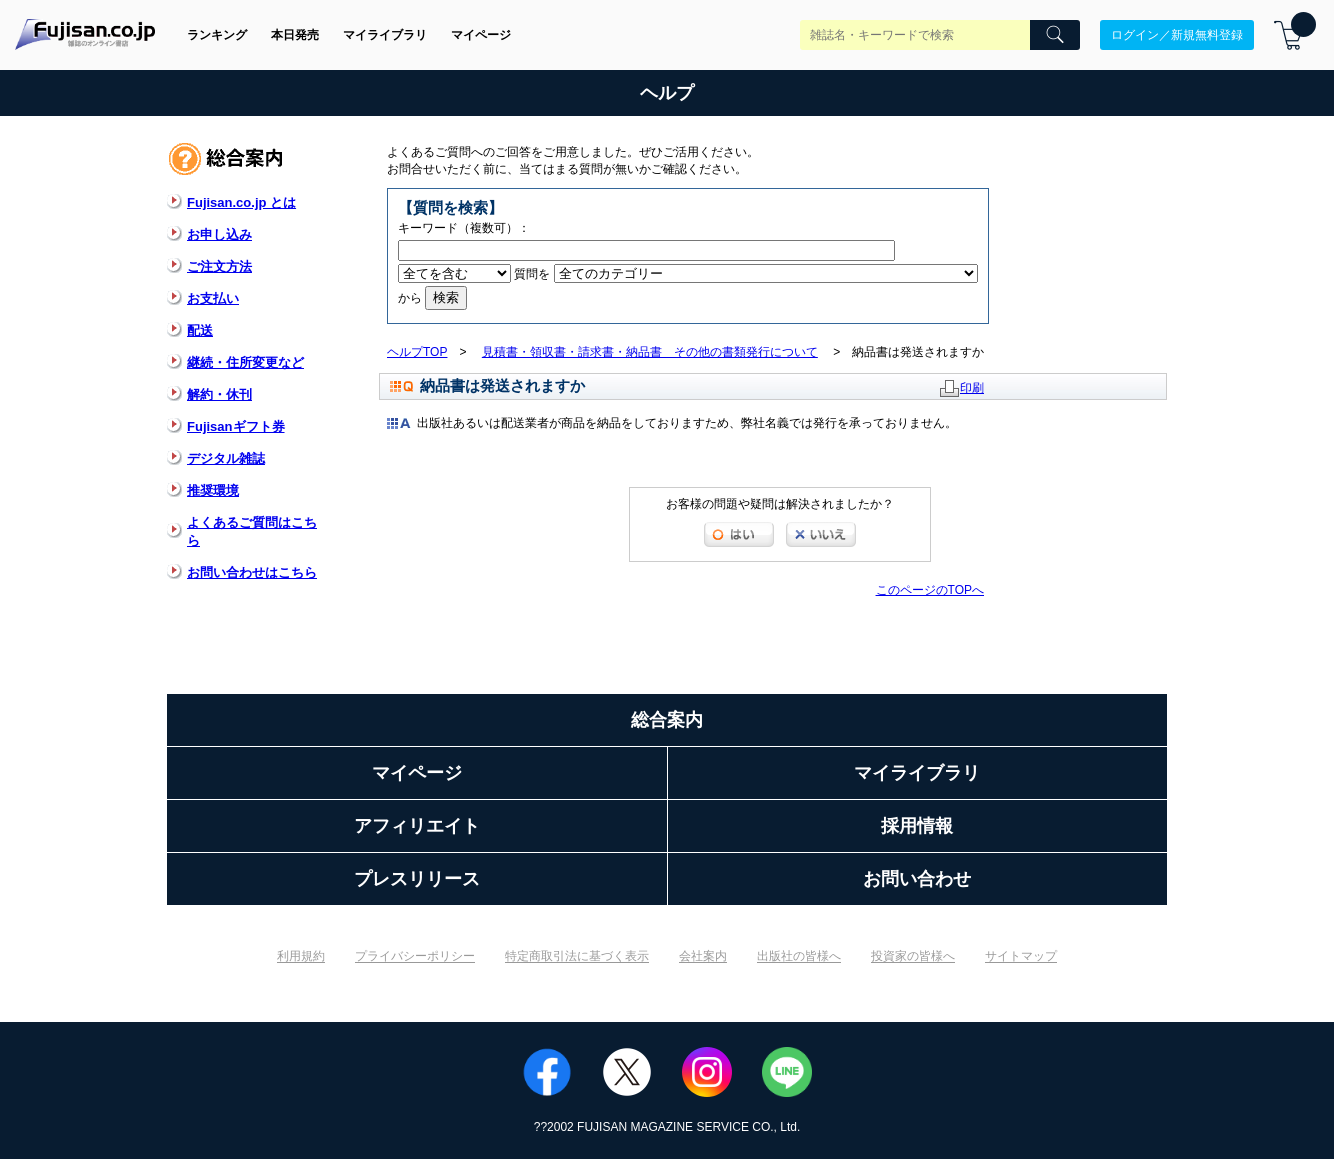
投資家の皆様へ (913, 956)
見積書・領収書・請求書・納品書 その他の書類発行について (650, 352)
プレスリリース (417, 879)
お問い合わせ (917, 879)
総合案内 (667, 720)
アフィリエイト (417, 826)
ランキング (217, 35)
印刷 (972, 388)
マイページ (481, 35)
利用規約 (301, 956)
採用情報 (917, 826)
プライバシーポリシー (415, 956)
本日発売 (295, 35)
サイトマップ (1021, 956)
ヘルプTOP (417, 352)
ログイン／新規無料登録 (1177, 35)
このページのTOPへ (930, 590)
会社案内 (703, 956)
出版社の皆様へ (799, 956)
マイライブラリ (385, 35)
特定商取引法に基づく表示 (577, 956)
